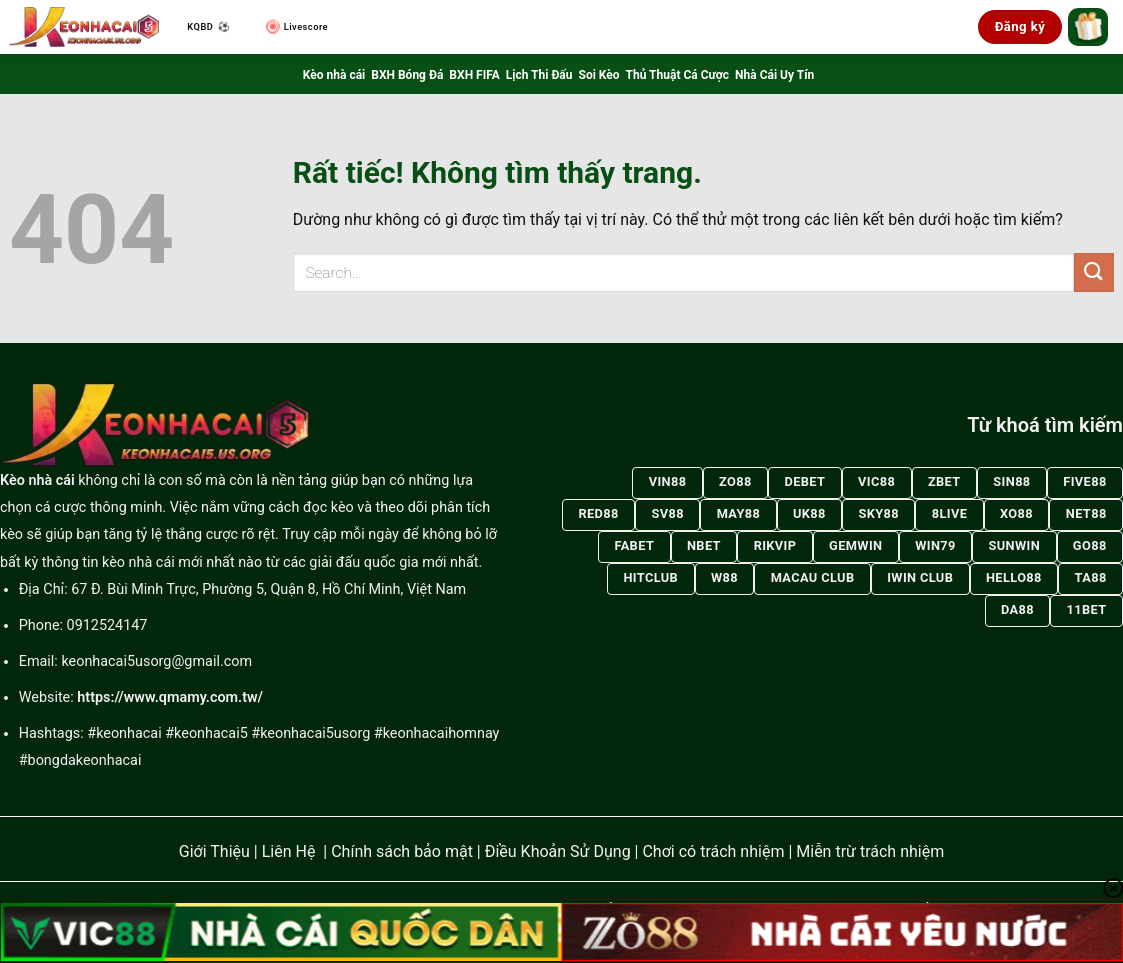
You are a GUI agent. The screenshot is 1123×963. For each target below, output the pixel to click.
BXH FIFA (474, 75)
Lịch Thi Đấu (539, 75)
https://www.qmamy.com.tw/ (170, 697)
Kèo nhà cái (334, 75)
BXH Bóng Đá (407, 75)
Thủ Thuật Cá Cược (678, 75)
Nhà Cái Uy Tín (774, 75)
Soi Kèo (599, 75)
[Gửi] (1094, 272)
